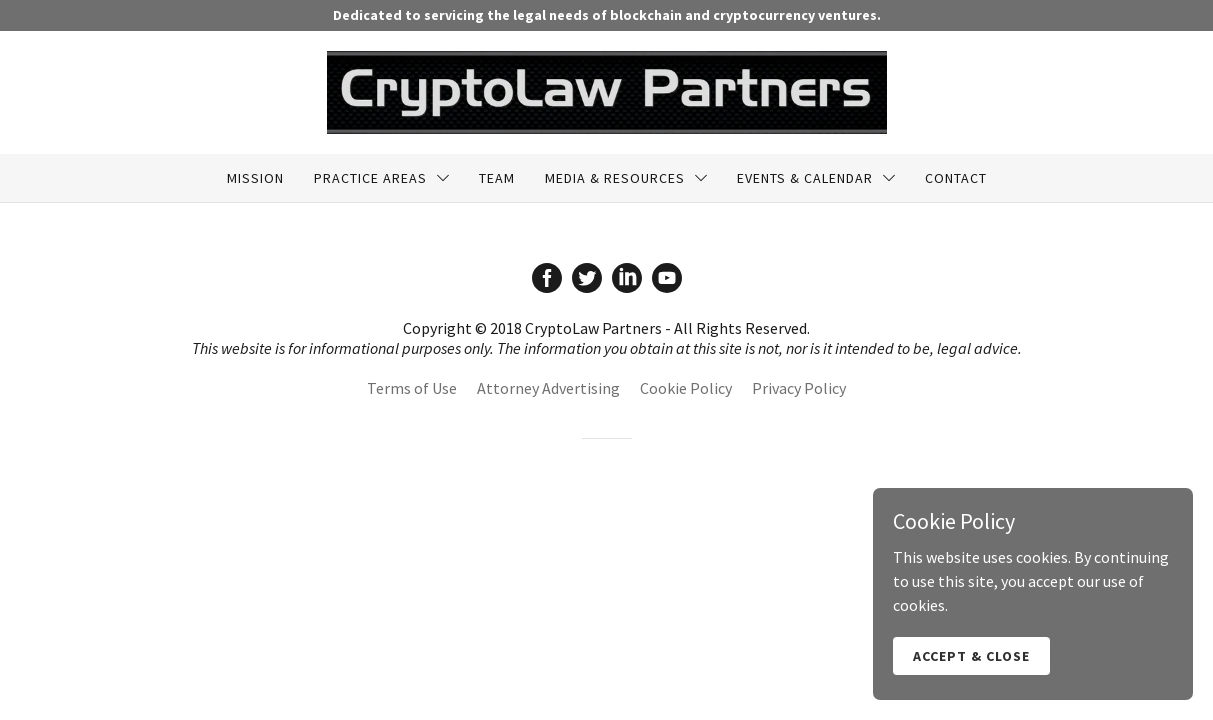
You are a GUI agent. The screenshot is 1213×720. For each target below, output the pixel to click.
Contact (956, 178)
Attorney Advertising (548, 388)
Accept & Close (971, 670)
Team (497, 178)
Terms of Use (412, 388)
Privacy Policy (799, 388)
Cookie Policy (686, 388)
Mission (255, 178)
